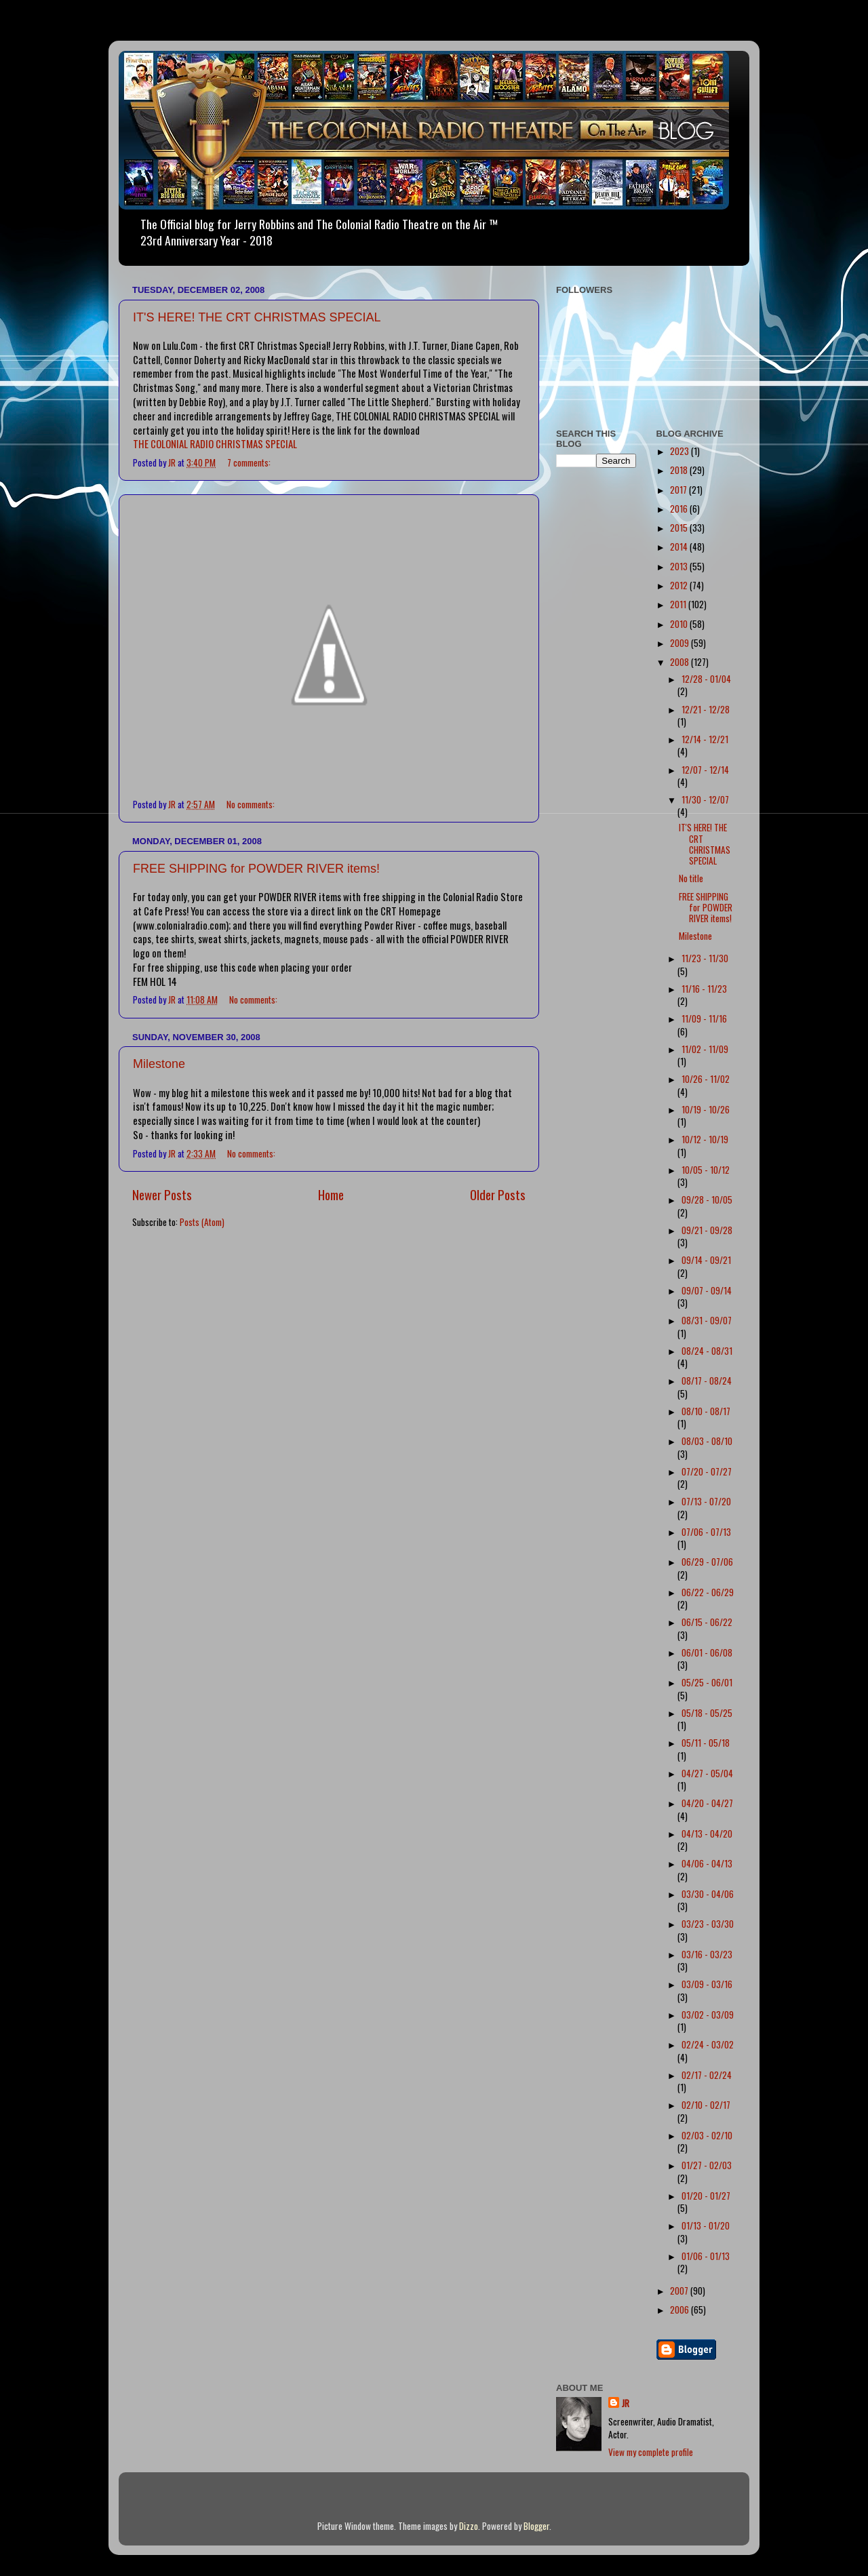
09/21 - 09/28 (707, 1230)
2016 (680, 508)
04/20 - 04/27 (707, 1803)
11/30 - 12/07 (705, 799)
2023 (680, 451)
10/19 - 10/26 (706, 1109)
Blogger (536, 2526)
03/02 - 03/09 (708, 2014)
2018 (680, 470)
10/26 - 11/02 (706, 1079)
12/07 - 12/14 (705, 769)
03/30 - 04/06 (708, 1894)
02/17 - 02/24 (707, 2075)
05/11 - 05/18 (706, 1742)
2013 (680, 566)
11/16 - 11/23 (704, 988)
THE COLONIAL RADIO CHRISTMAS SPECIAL (215, 443)
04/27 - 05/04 (707, 1773)
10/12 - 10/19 (705, 1139)
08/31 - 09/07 (707, 1320)
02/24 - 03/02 (708, 2044)
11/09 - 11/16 (704, 1018)
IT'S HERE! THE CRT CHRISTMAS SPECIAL (257, 317)
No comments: (251, 804)
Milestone (159, 1064)
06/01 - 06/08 (707, 1652)
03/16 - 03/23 (707, 1954)
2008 (680, 662)
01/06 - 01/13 (706, 2256)
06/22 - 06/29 (708, 1592)
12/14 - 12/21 (705, 739)
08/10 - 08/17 (706, 1411)
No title (691, 878)
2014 (680, 546)
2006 (680, 2309)
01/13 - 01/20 (706, 2225)
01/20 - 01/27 (706, 2195)
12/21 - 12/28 (706, 709)
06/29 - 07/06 (707, 1561)
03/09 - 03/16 (707, 1984)
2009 (680, 643)
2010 (680, 624)
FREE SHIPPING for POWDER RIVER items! (256, 868)
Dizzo (468, 2526)
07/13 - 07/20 (706, 1501)
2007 (680, 2290)
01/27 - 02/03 (707, 2165)
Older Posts (498, 1194)
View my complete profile (650, 2452)
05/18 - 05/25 (707, 1713)
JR (625, 2403)
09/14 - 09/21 (706, 1260)
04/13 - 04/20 (707, 1833)
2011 (679, 604)
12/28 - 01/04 (706, 679)
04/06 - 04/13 (707, 1863)
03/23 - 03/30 (708, 1923)
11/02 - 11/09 (705, 1049)
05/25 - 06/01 (707, 1682)
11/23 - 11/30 (705, 958)
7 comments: (250, 462)
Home (331, 1194)
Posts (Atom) (202, 1222)
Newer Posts (162, 1194)
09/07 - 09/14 (707, 1290)
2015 (680, 527)
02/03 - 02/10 (707, 2135)
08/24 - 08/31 (707, 1351)
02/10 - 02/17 (706, 2105)
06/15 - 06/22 (707, 1622)
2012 (680, 585)
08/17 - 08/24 (707, 1380)
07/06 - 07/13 (706, 1532)
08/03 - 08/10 (707, 1441)
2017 (679, 489)
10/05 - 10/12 (706, 1169)
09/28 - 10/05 (707, 1199)
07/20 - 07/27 (707, 1471)
